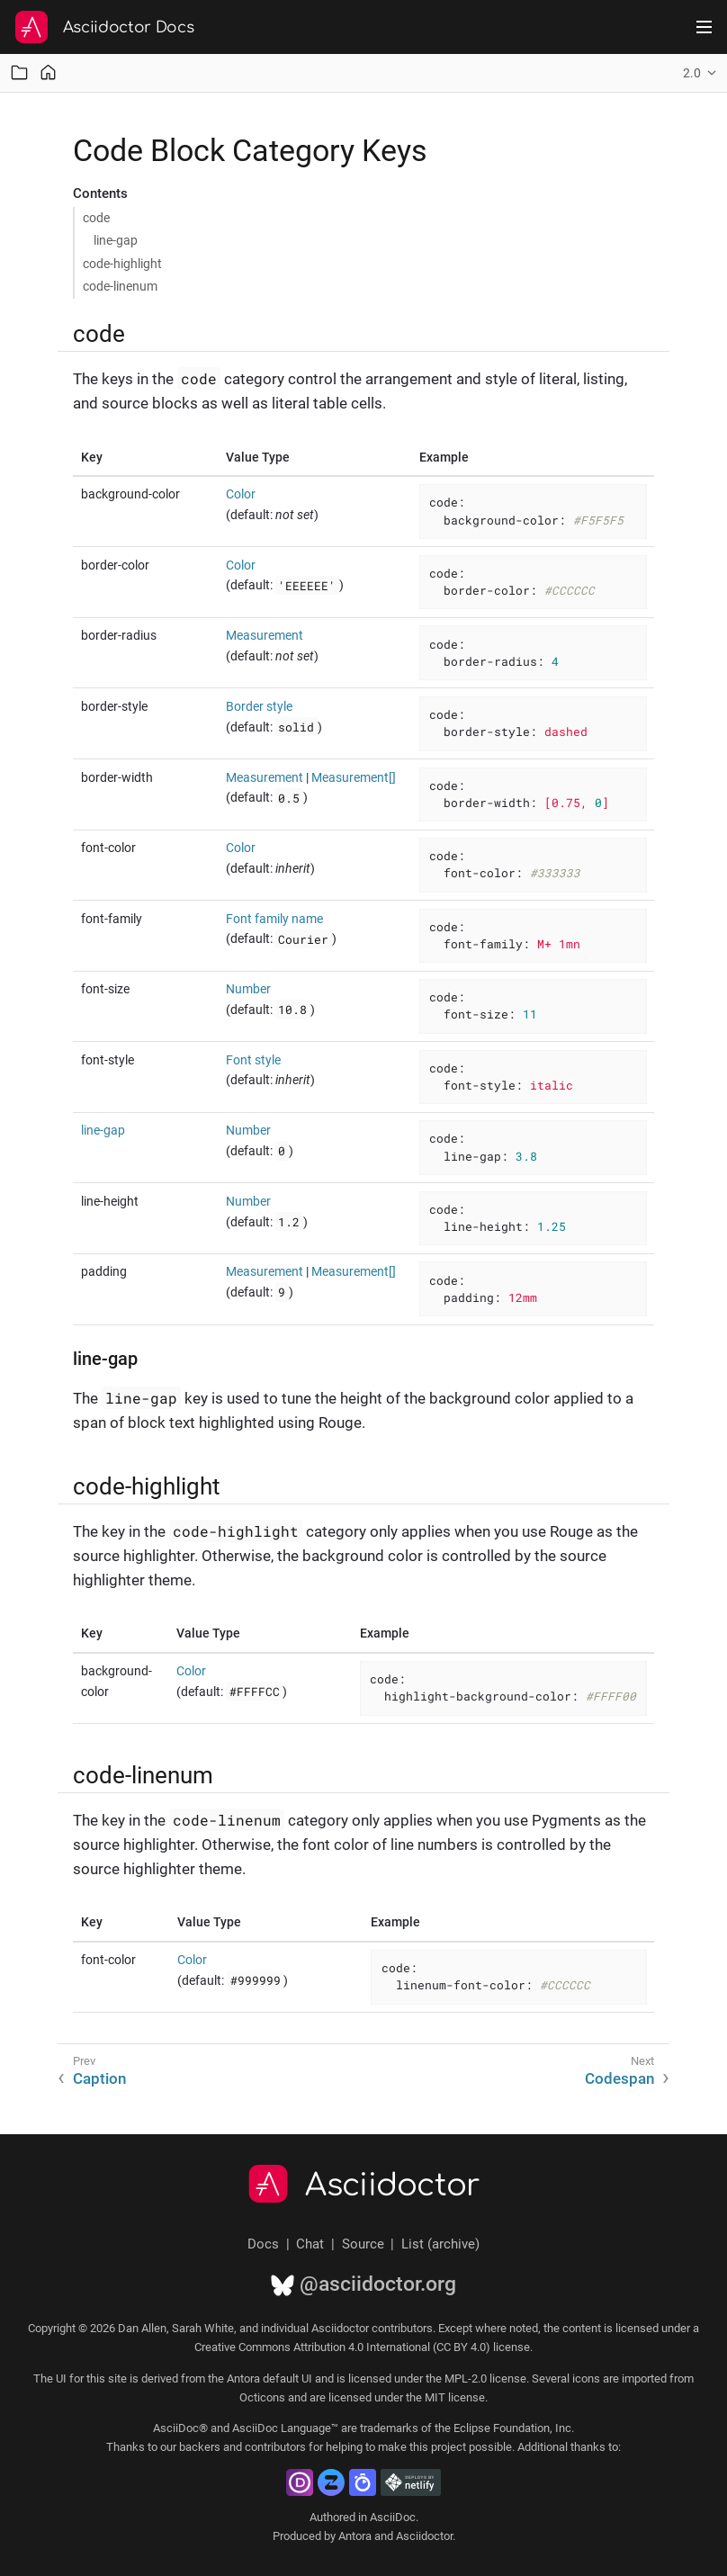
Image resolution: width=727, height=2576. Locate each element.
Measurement (264, 635)
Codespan (619, 2078)
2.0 (692, 73)
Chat (310, 2244)
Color (241, 494)
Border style (259, 706)
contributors (275, 2447)
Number (248, 989)
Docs (263, 2244)
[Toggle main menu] (704, 27)
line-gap (116, 240)
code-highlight (122, 263)
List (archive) (440, 2244)
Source (363, 2244)
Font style (253, 1060)
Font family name (274, 918)
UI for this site (91, 2378)
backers (199, 2447)
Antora (355, 2536)
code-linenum (120, 286)
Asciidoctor (392, 2185)
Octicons (262, 2397)
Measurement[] (353, 777)
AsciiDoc (393, 2517)
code (96, 218)
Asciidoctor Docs (128, 27)
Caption (99, 2078)
